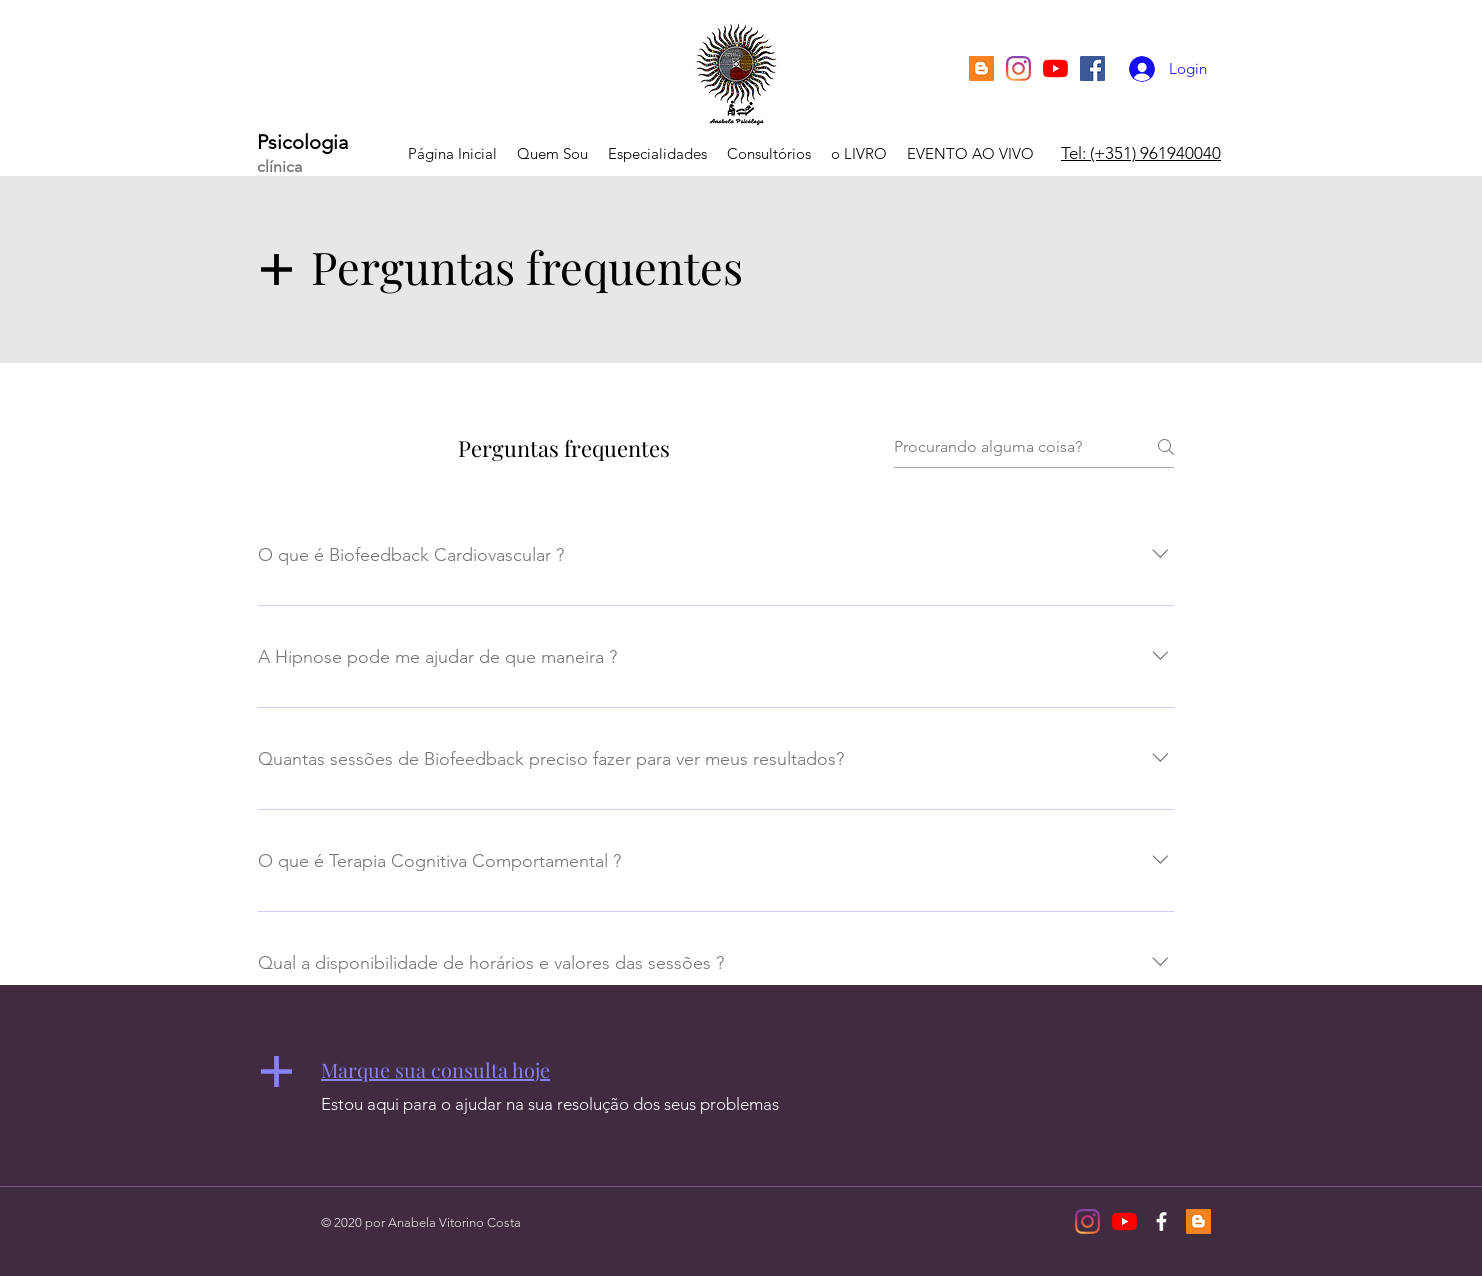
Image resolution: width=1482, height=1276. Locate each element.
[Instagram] (1018, 68)
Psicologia (302, 142)
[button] (435, 1069)
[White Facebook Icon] (1161, 1221)
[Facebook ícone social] (1092, 68)
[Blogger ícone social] (981, 68)
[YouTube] (1055, 68)
